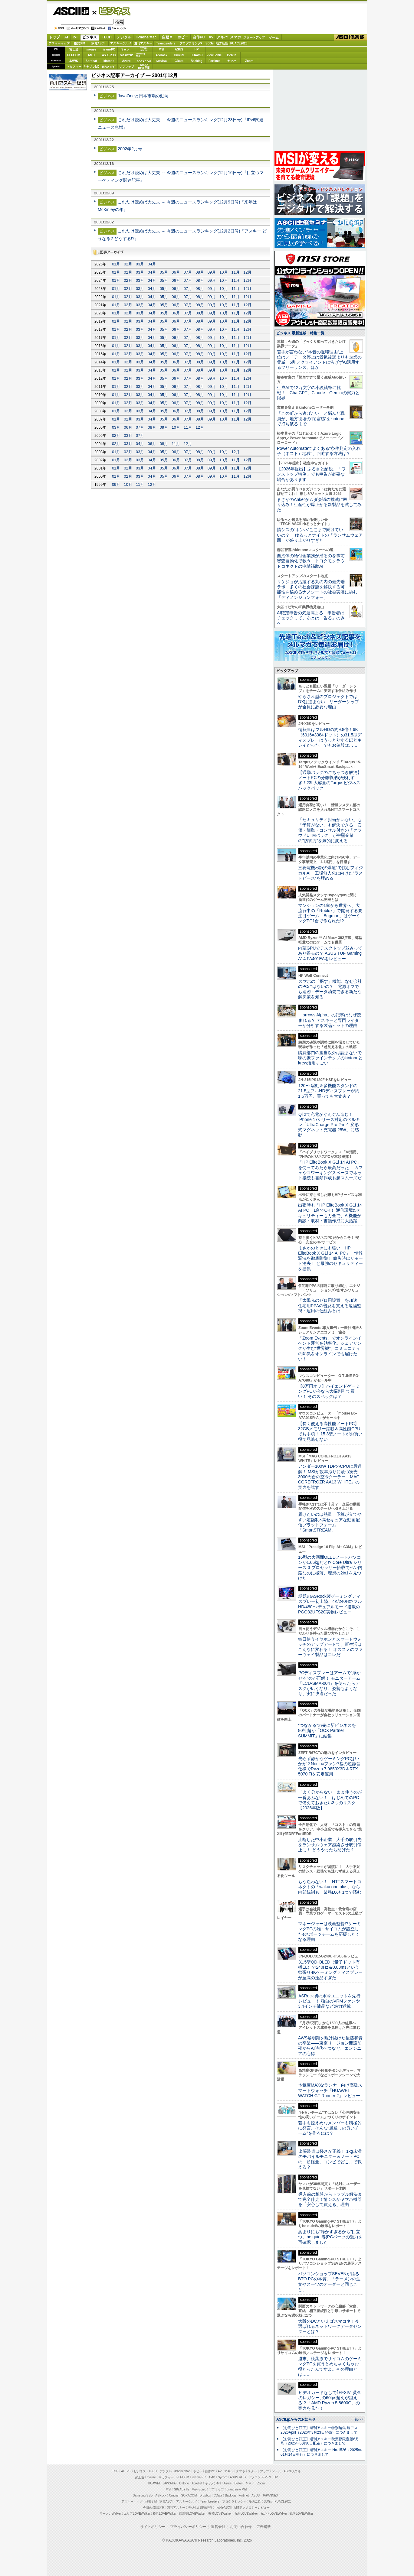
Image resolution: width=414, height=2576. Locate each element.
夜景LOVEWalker (220, 2513)
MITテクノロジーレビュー (252, 2507)
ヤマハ (231, 61)
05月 (164, 272)
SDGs (209, 43)
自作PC (198, 37)
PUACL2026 (239, 43)
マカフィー (73, 66)
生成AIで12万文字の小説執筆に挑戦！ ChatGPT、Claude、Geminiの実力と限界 (318, 393)
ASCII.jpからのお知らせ (296, 2419)
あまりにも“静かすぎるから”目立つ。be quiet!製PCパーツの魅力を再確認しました (330, 2237)
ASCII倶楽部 (350, 37)
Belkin (231, 55)
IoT (75, 37)
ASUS (179, 49)
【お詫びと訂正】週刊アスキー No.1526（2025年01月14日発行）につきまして (321, 2452)
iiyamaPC (109, 49)
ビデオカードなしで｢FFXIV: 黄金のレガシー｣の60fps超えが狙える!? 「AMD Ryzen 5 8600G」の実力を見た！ (329, 2400)
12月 (247, 272)
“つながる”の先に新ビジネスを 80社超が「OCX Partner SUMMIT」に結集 (329, 1730)
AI (66, 37)
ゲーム (274, 37)
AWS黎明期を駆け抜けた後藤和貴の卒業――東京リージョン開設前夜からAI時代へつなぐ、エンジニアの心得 (330, 2045)
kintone (109, 61)
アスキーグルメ (120, 43)
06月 (176, 272)
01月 (116, 264)
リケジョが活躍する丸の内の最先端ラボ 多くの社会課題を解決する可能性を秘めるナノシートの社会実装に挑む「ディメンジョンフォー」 (317, 589)
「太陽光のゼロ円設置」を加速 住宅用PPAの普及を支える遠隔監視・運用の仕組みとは (330, 1305)
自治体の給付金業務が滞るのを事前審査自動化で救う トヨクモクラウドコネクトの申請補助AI (311, 561)
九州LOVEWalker (246, 2513)
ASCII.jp (71, 11)
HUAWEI (197, 55)
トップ (54, 37)
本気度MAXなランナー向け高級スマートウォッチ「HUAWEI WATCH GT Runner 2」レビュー (330, 2090)
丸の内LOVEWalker (274, 2513)
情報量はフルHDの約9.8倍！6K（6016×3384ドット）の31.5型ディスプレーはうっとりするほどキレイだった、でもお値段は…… (330, 737)
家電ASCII (98, 43)
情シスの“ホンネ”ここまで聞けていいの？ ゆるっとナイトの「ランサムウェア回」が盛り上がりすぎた (320, 535)
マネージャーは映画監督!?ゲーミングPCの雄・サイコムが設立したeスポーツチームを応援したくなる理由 (329, 1931)
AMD (91, 55)
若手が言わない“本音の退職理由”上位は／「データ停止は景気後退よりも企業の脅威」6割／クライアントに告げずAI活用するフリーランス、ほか (319, 359)
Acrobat (91, 61)
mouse (91, 49)
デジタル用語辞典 (200, 2507)
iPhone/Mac (146, 37)
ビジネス (111, 10)
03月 (140, 264)
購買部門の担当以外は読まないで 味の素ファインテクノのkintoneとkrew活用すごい (332, 1058)
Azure (126, 61)
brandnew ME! (144, 66)
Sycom (126, 49)
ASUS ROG (109, 55)
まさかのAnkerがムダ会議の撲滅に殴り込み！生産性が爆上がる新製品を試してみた (319, 504)
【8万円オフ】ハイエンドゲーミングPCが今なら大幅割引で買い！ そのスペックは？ (329, 1391)
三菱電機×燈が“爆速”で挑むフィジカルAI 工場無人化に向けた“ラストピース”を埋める (330, 873)
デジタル (124, 37)
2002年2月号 (130, 148)
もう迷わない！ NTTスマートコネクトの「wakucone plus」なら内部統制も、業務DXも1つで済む (329, 1887)
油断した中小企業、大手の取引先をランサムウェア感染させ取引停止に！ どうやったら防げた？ (330, 1845)
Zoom (249, 61)
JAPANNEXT (109, 66)
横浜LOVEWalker (164, 2513)
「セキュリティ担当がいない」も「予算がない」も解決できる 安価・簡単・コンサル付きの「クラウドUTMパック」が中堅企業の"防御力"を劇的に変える (330, 830)
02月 (128, 264)
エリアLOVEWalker (137, 2513)
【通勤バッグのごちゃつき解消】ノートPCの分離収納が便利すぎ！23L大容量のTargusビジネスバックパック (330, 780)
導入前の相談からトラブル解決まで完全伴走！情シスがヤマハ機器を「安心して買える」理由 (330, 2199)
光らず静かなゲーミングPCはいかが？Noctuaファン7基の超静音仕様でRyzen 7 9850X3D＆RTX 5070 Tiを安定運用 (329, 1766)
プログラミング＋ (234, 2501)
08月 (200, 272)
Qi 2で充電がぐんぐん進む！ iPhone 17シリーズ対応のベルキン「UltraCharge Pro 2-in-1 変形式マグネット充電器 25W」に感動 (329, 1125)
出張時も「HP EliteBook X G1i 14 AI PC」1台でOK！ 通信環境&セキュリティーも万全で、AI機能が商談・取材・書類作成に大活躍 (330, 1213)
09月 (212, 272)
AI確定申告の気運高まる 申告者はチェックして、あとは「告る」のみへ (311, 618)
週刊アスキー (143, 43)
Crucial (179, 55)
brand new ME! (237, 2489)
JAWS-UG (169, 2483)
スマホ (235, 37)
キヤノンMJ (91, 66)
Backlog (196, 61)
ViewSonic (214, 55)
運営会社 (218, 2527)
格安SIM (79, 43)
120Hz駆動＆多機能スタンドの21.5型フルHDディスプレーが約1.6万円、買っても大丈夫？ (328, 1091)
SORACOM (189, 2495)
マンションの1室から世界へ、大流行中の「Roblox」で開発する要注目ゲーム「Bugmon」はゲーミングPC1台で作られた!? (330, 913)
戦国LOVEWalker (301, 2513)
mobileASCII (223, 2507)
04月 (152, 264)
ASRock (161, 55)
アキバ (222, 37)
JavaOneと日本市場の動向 (143, 95)
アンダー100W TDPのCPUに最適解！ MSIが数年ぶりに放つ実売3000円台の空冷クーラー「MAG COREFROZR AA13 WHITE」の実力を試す (330, 1476)
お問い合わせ (241, 2527)
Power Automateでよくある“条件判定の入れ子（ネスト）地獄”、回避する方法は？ (318, 451)
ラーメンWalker (110, 2513)
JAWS (73, 61)
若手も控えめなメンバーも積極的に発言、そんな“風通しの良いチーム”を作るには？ (330, 2128)
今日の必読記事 (153, 2507)
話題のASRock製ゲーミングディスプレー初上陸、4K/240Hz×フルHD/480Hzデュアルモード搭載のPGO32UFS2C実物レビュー (330, 1604)
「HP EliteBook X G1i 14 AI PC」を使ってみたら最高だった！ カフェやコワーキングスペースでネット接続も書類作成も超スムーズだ (330, 1170)
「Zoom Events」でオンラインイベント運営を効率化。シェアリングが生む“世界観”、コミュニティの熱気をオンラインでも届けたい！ (330, 1348)
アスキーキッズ (59, 43)
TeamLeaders (166, 43)
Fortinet (214, 61)
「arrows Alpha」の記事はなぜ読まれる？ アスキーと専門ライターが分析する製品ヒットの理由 (329, 1020)
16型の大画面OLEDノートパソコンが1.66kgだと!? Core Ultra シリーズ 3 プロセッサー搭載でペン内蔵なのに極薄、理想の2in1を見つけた (330, 1567)
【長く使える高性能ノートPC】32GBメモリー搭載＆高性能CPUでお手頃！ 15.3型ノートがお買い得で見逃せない (330, 1431)
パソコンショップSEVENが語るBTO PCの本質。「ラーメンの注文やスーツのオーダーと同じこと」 (329, 2281)
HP (197, 49)
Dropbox (161, 60)
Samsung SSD (143, 2495)
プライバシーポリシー (188, 2527)
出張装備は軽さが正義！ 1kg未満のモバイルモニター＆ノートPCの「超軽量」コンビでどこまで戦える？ (330, 2159)
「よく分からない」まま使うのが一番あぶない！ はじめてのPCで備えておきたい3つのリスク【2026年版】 (330, 1800)
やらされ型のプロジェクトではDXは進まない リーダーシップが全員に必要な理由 (328, 702)
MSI (161, 49)
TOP (115, 2471)
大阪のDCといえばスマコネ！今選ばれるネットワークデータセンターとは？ (330, 2326)
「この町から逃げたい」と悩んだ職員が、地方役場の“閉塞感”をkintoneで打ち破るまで (311, 418)
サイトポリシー (153, 2527)
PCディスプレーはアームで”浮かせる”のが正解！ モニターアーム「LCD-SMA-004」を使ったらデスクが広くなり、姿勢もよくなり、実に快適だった (329, 1683)
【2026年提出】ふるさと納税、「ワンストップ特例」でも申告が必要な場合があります (311, 474)
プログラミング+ (190, 43)
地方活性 (222, 43)
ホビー (182, 37)
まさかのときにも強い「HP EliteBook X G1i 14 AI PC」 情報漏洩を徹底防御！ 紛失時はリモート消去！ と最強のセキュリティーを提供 (330, 1258)
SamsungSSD (140, 55)
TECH (107, 37)
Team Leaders (209, 2501)
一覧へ (356, 2419)
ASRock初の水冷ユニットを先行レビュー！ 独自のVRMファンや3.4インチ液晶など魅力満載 (329, 2001)
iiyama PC (199, 2477)
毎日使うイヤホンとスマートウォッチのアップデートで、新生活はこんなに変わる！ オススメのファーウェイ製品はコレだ (330, 1647)
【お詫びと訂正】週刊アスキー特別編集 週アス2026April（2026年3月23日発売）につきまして (319, 2430)
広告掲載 (263, 2527)
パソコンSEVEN (144, 49)
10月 (223, 272)
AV (211, 37)
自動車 (167, 37)
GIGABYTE (126, 55)
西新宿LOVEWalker (192, 2513)
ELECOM (73, 55)
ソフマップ (126, 66)
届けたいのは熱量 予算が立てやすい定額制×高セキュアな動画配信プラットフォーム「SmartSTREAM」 (330, 1522)
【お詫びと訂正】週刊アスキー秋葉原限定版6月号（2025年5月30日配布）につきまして (320, 2441)
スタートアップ (253, 37)
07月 (188, 272)
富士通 (73, 49)
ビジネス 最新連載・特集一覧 (300, 333)
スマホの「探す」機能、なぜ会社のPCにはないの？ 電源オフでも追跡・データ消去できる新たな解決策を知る (330, 989)
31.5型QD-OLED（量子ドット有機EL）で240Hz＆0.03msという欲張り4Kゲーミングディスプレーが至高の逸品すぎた (330, 1970)
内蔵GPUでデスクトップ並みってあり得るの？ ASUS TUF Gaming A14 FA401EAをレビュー (330, 953)
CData (179, 61)
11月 (236, 272)
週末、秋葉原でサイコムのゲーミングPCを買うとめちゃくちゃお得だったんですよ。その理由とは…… (330, 2366)
